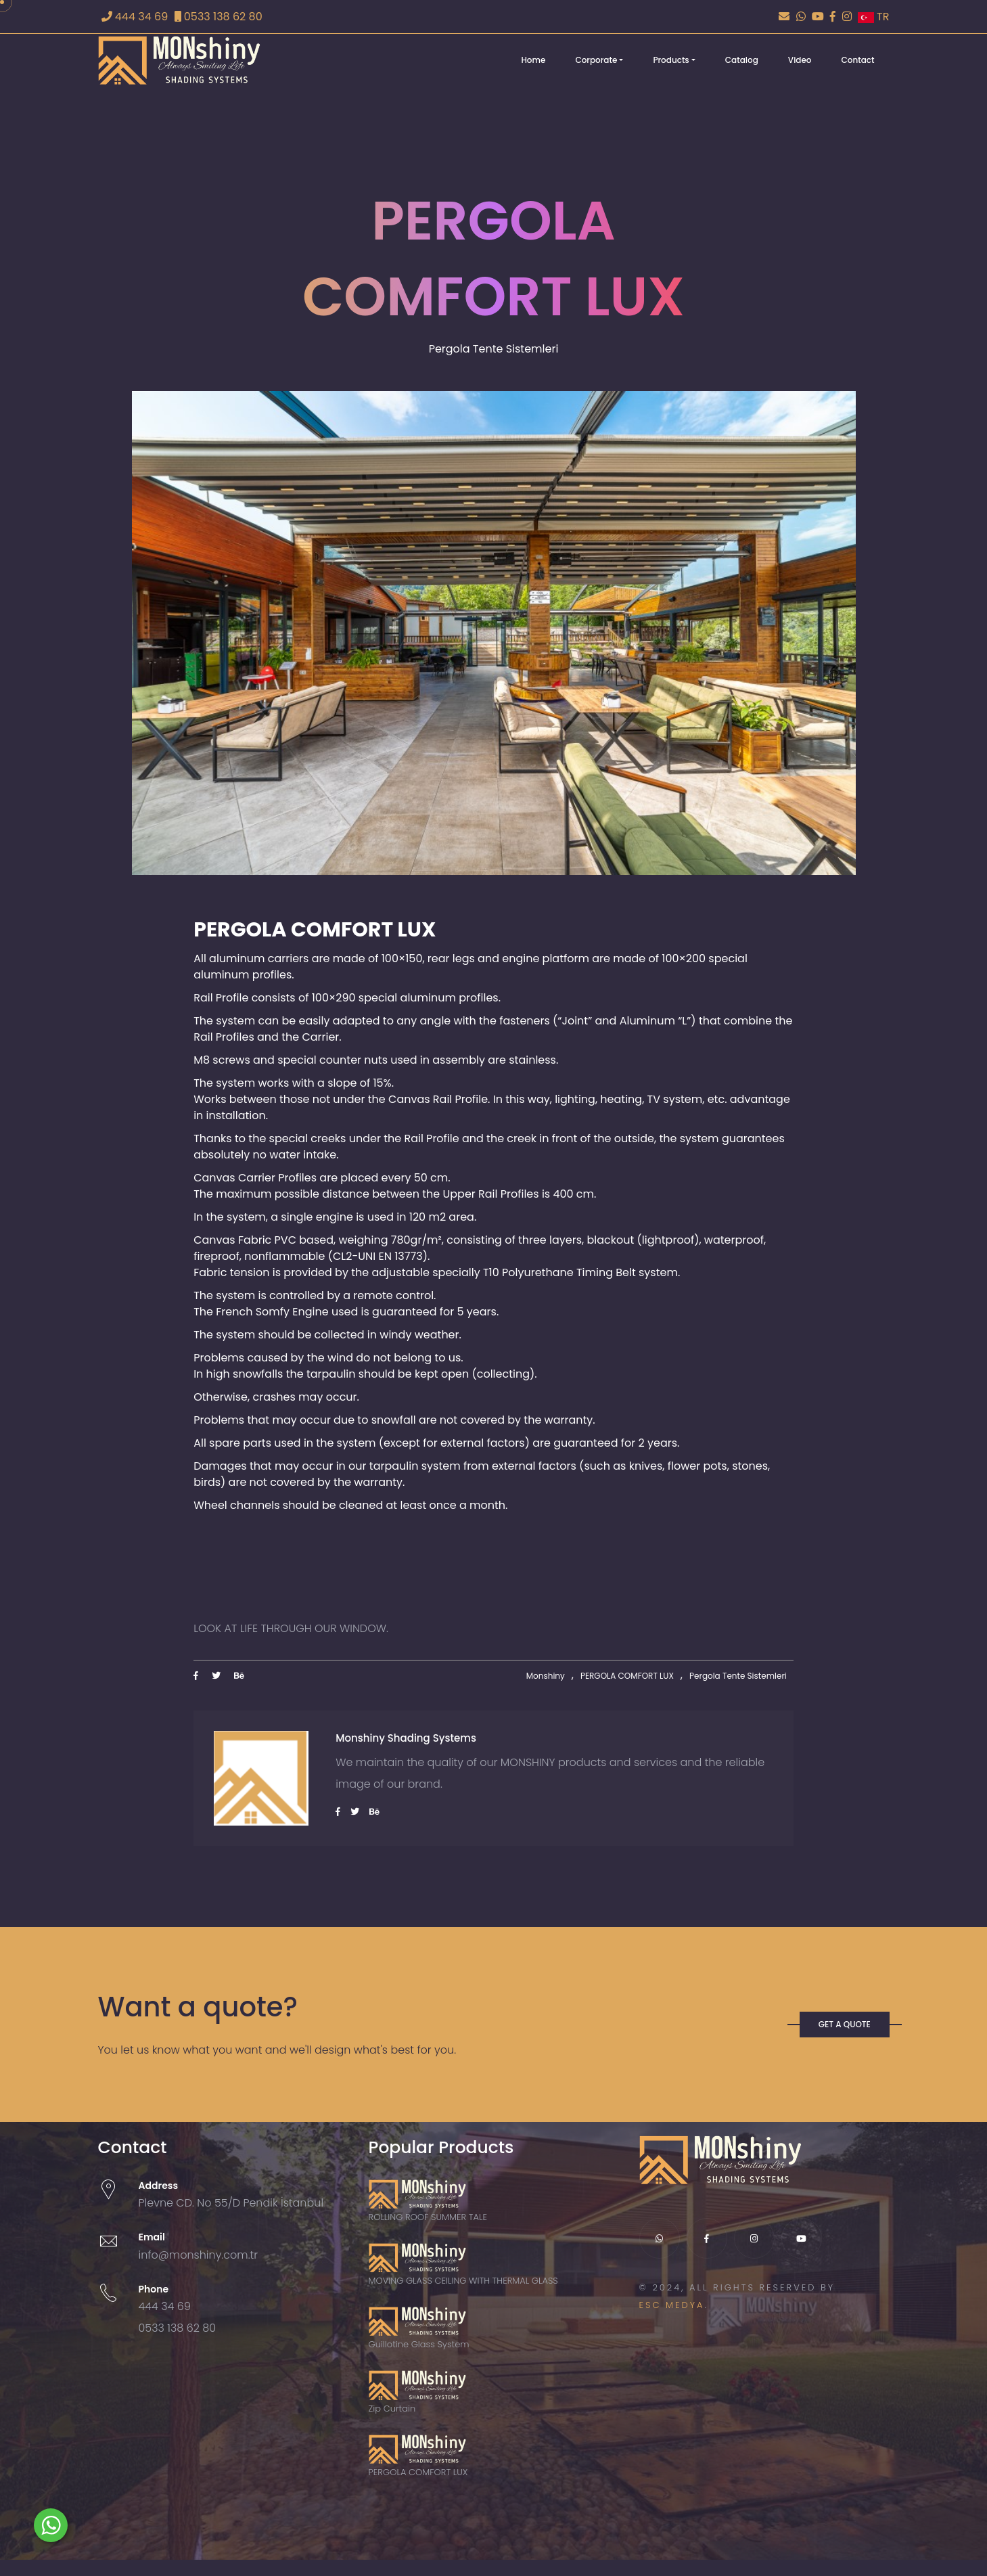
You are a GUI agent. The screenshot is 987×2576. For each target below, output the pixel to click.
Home (533, 60)
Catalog (741, 60)
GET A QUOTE (845, 2024)
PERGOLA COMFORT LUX (627, 1675)
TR (874, 17)
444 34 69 (134, 16)
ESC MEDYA (672, 2305)
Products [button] (671, 60)
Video (800, 60)
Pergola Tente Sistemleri (738, 1675)
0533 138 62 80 (218, 16)
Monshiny (545, 1675)
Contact (858, 60)
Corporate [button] (596, 60)
